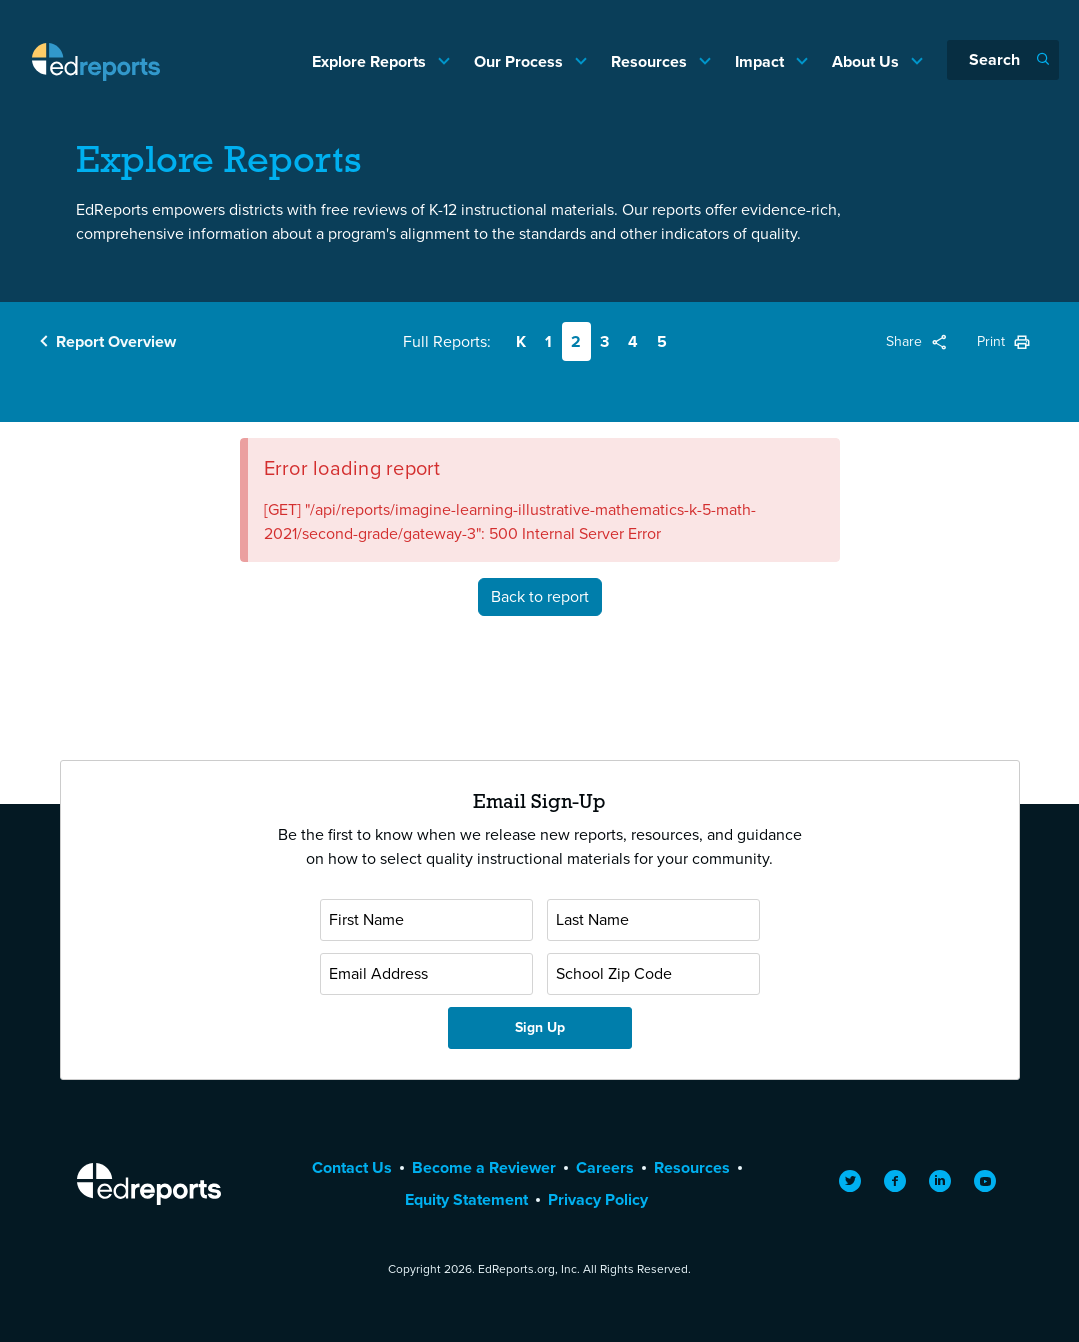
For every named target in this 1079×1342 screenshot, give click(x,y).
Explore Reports (371, 61)
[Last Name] (653, 920)
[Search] (1003, 60)
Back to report (540, 596)
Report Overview (116, 341)
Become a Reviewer (484, 1167)
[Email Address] (426, 974)
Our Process (520, 61)
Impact (761, 61)
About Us (867, 61)
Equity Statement (466, 1199)
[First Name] (426, 920)
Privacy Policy (598, 1199)
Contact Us (352, 1167)
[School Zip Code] (653, 974)
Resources (651, 61)
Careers (605, 1167)
